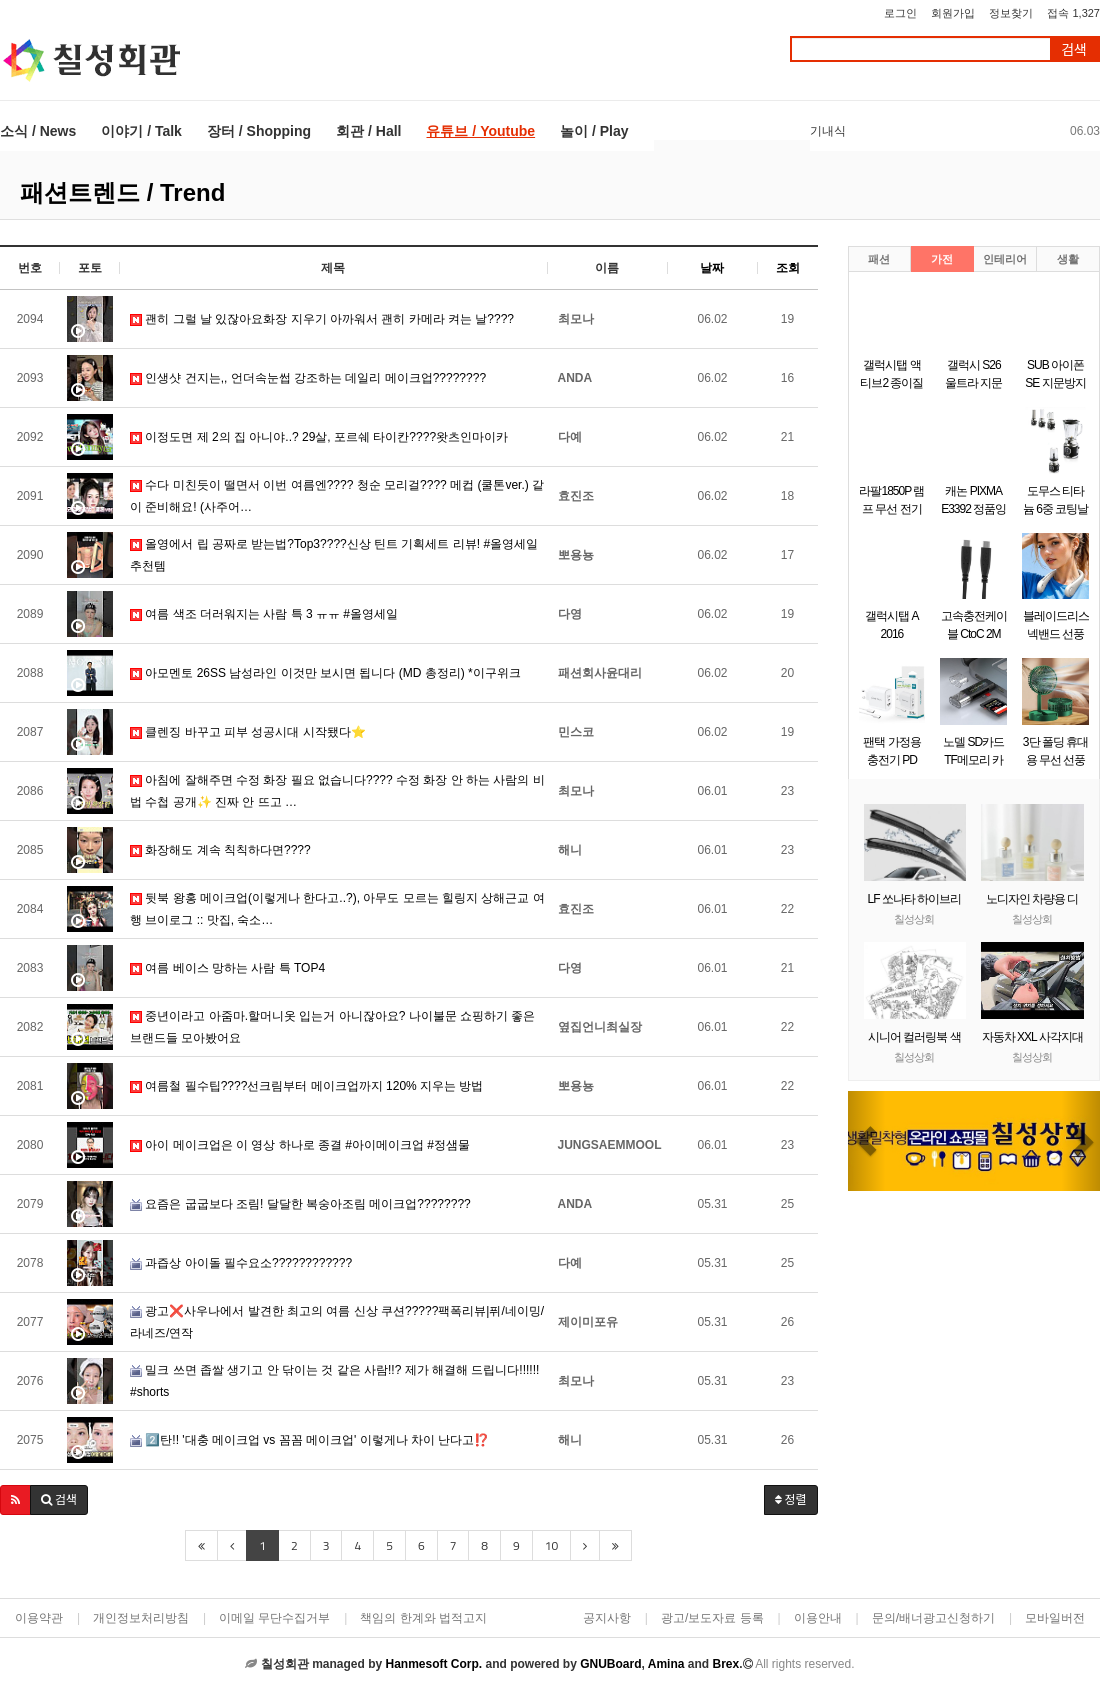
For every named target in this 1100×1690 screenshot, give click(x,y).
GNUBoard (610, 1664)
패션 (879, 259)
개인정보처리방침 (141, 1618)
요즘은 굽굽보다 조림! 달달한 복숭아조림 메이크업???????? (300, 1204)
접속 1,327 (1073, 13)
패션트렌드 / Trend (122, 192)
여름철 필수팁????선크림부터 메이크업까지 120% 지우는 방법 (306, 1086)
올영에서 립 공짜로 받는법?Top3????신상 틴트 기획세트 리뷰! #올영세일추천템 (334, 555)
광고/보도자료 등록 (712, 1618)
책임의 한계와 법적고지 (423, 1618)
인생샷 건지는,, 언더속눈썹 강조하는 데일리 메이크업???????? (308, 378)
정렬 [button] (791, 1499)
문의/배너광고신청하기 (933, 1618)
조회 (788, 268)
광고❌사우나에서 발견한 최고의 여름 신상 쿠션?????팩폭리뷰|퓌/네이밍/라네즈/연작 (337, 1322)
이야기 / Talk (141, 131)
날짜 (712, 268)
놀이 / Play (594, 131)
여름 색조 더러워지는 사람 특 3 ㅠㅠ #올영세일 (264, 614)
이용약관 (39, 1618)
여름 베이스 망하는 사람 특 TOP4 (227, 968)
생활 (1068, 259)
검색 (1074, 49)
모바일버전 (1055, 1618)
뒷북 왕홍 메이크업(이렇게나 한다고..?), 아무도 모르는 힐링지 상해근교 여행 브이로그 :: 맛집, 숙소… (337, 909)
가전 (942, 259)
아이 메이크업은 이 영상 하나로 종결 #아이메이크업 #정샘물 (300, 1145)
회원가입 (953, 13)
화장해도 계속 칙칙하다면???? (220, 850)
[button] (15, 1500)
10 (551, 1545)
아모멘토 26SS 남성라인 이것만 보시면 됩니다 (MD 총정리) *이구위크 (325, 673)
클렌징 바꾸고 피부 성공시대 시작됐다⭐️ (248, 732)
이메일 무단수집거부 (274, 1618)
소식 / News (38, 131)
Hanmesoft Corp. (433, 1664)
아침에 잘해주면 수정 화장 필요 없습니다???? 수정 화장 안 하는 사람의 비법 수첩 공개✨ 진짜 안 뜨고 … (337, 791)
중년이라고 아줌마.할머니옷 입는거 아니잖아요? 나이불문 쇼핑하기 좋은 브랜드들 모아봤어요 (332, 1027)
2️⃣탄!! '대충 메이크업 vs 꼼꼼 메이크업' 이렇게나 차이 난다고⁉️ (309, 1440)
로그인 (900, 13)
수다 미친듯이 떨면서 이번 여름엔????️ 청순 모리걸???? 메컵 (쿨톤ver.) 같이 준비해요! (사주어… (337, 496)
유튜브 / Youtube (480, 131)
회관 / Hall (368, 131)
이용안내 (818, 1618)
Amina (666, 1664)
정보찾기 (1011, 13)
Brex (725, 1664)
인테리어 (1005, 259)
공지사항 (607, 1618)
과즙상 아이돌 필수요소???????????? (241, 1263)
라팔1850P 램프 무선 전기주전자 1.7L (891, 509)
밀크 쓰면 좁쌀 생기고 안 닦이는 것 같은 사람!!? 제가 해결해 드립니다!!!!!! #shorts (334, 1381)
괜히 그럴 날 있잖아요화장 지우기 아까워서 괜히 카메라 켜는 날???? (322, 319)
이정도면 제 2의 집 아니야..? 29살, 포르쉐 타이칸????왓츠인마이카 (319, 437)
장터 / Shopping (259, 131)
